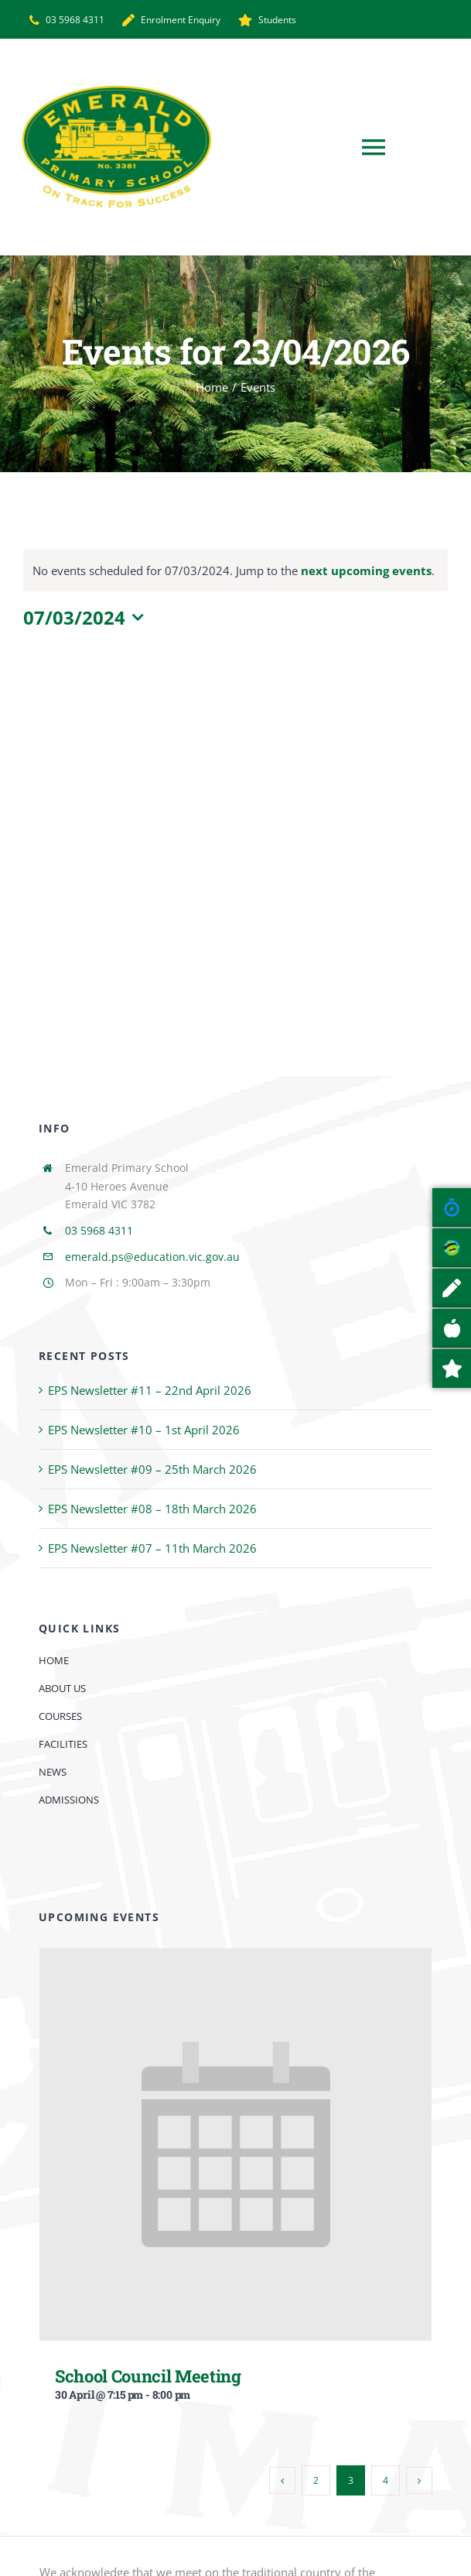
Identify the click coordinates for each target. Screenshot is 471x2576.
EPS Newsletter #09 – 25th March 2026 (152, 1469)
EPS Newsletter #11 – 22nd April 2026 (149, 1390)
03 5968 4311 (99, 1230)
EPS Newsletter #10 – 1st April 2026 (144, 1429)
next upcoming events (366, 570)
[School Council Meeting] (235, 1960)
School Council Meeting (148, 2376)
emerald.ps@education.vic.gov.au (152, 1256)
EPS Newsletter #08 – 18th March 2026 (152, 1508)
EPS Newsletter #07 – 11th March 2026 (152, 1548)
